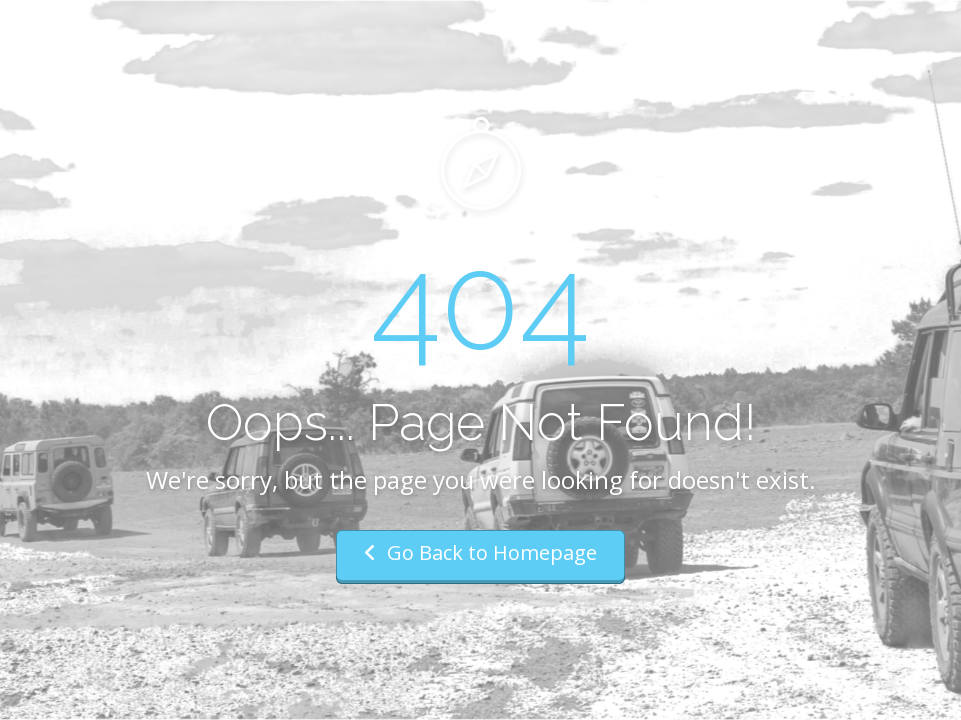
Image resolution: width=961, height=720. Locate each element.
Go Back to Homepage (480, 552)
